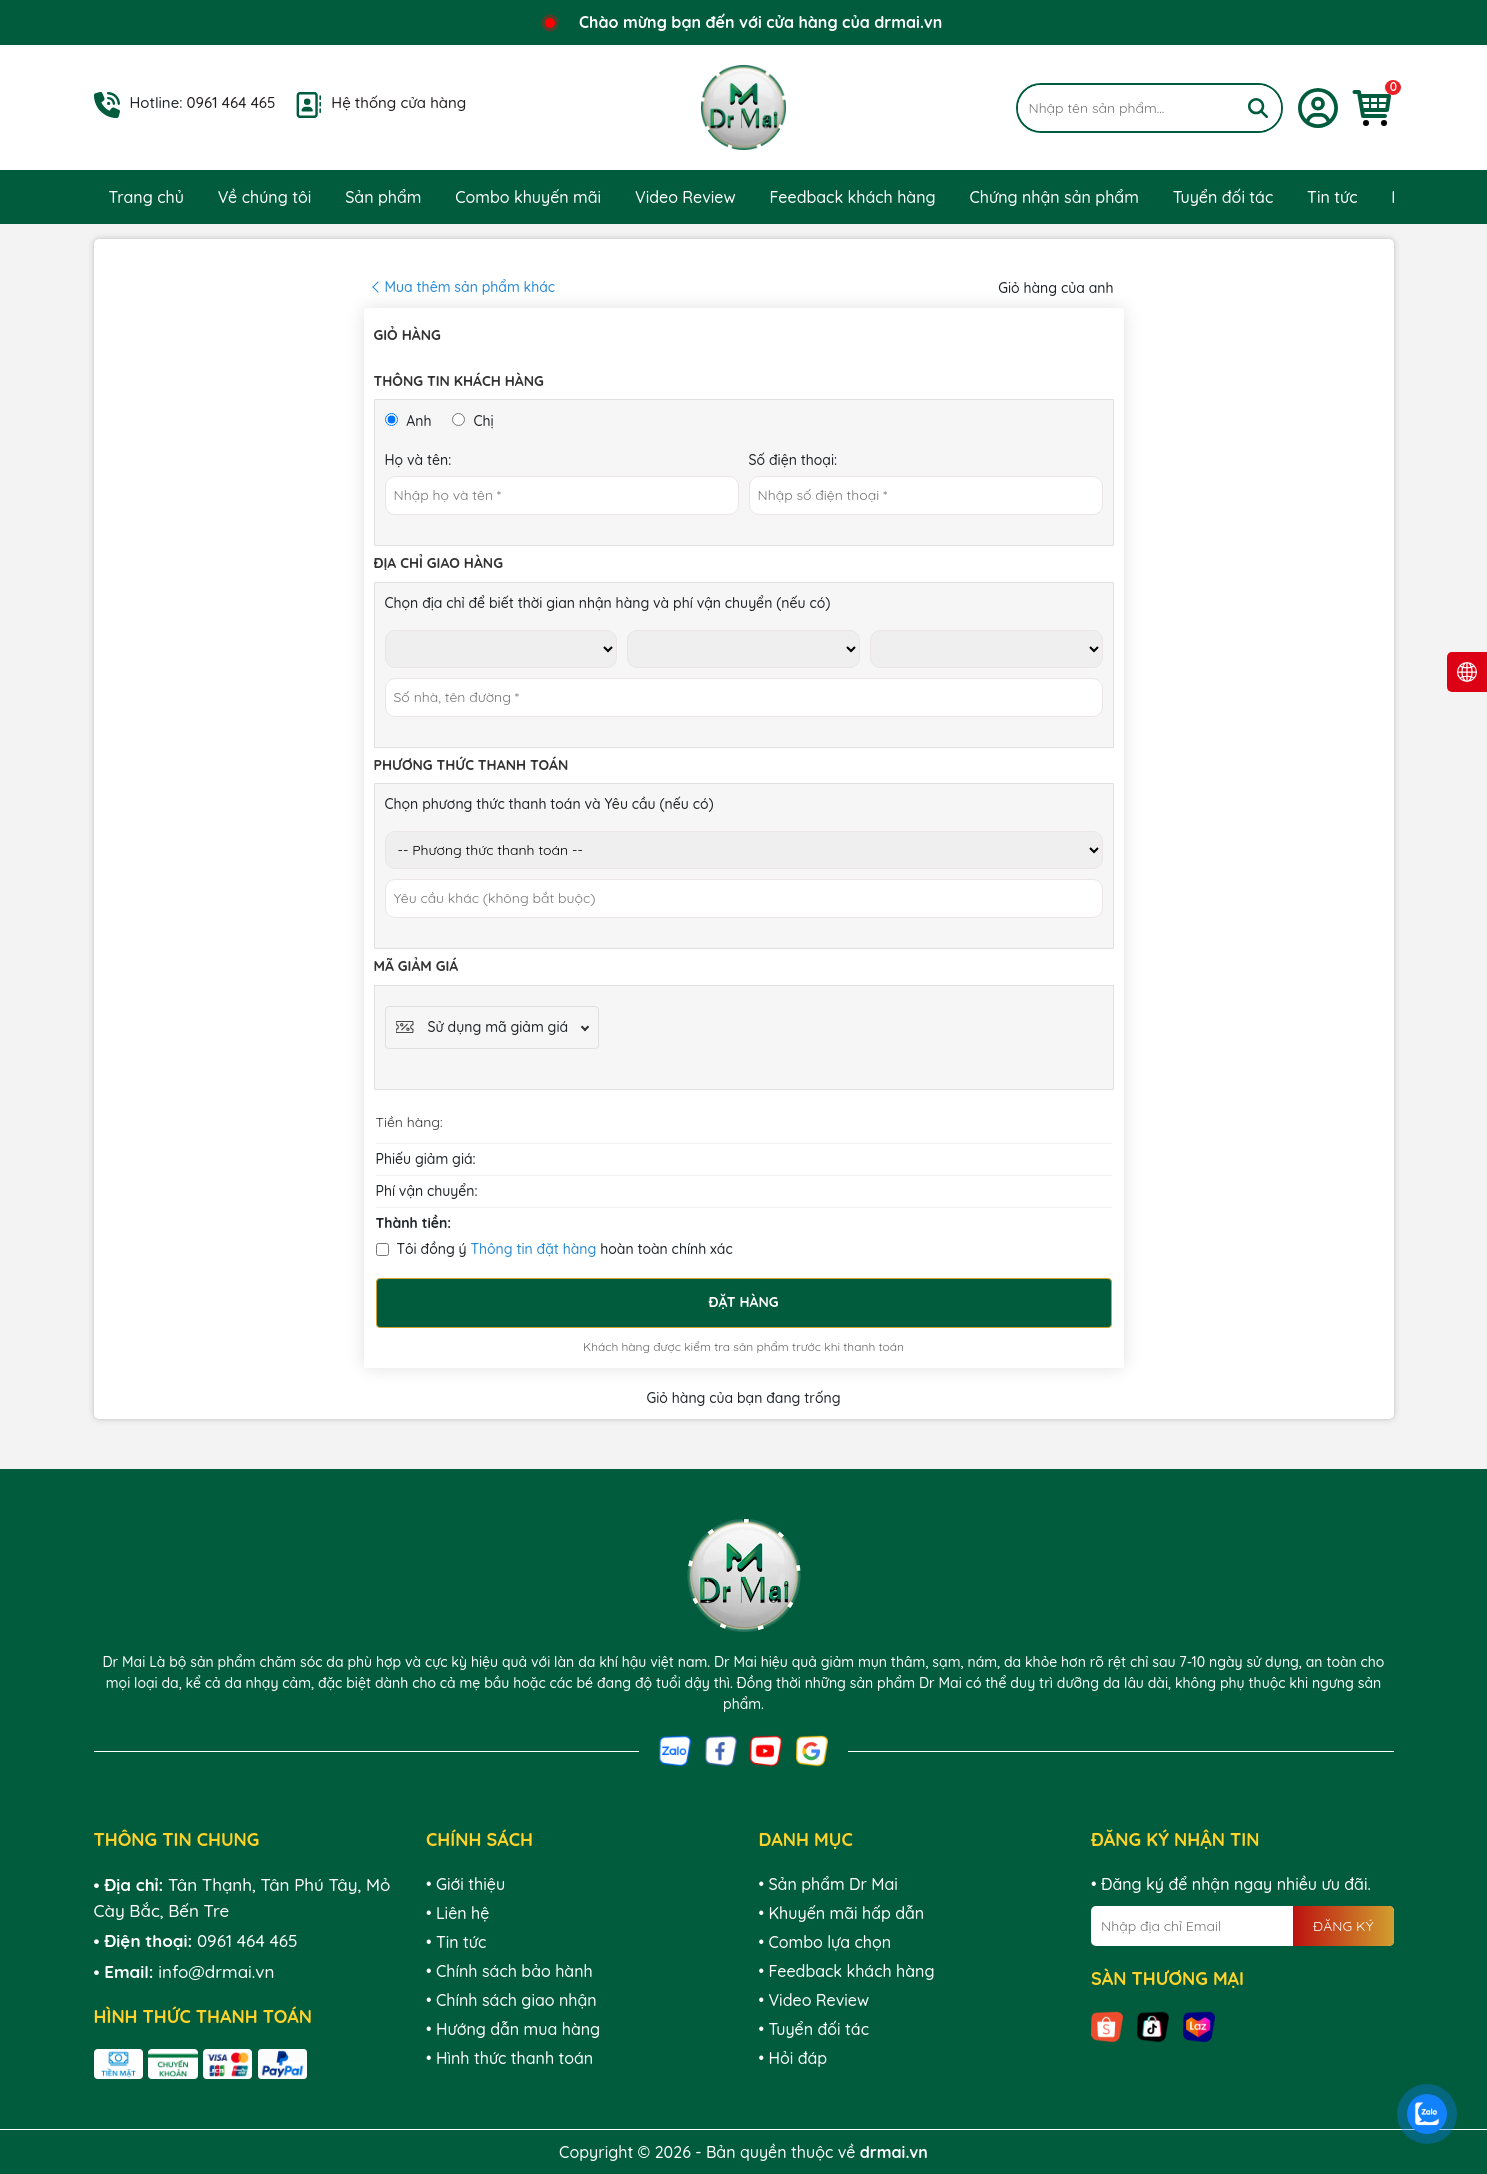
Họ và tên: (418, 460)
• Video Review (814, 2000)
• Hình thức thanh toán (509, 2058)
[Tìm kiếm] (1258, 108)
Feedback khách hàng (853, 197)
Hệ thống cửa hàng (398, 102)
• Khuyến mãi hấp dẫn (842, 1913)
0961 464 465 (231, 102)
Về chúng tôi (265, 197)
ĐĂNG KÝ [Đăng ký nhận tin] (1343, 1926)
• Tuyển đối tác (814, 2029)
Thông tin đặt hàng (533, 1249)
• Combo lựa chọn (825, 1942)
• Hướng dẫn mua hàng (513, 2029)
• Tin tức (456, 1942)
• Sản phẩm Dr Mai (828, 1884)
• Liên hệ (457, 1913)
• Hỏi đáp (793, 2058)
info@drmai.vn (216, 1971)
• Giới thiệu (465, 1884)
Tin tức (1332, 197)
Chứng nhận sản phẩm (1053, 197)
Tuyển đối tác (1223, 197)
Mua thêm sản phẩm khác (470, 287)
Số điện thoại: (793, 460)
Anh (408, 421)
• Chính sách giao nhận (511, 2000)
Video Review (685, 197)
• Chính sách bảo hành (509, 1971)
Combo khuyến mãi (528, 197)
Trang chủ (146, 197)
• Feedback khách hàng (847, 1971)
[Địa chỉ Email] (1242, 1926)
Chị (473, 421)
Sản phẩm (383, 197)
